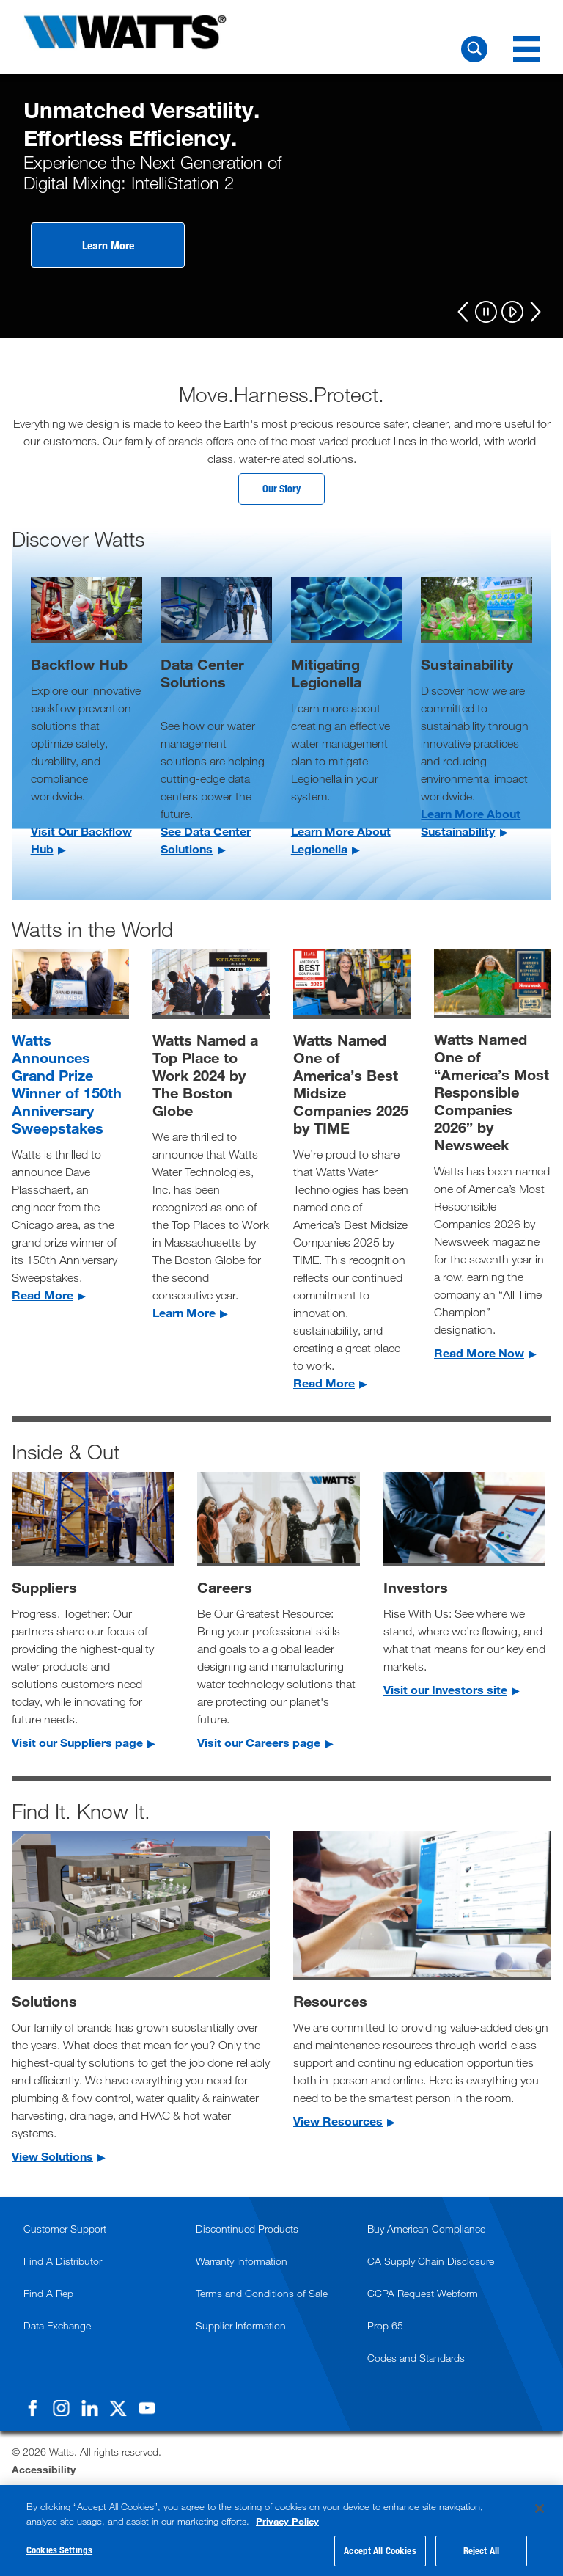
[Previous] (463, 312)
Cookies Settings (59, 2549)
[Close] (539, 2508)
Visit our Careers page (258, 1745)
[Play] (512, 313)
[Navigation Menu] (526, 49)
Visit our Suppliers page (77, 1745)
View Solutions (52, 2159)
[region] (281, 2530)
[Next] (535, 312)
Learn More (108, 245)
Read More (42, 1297)
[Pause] (486, 313)
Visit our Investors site (445, 1692)
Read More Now (479, 1355)
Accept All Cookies (380, 2550)
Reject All (481, 2550)
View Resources (338, 2124)
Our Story (281, 490)
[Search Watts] (474, 49)
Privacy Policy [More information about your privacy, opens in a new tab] (287, 2521)
